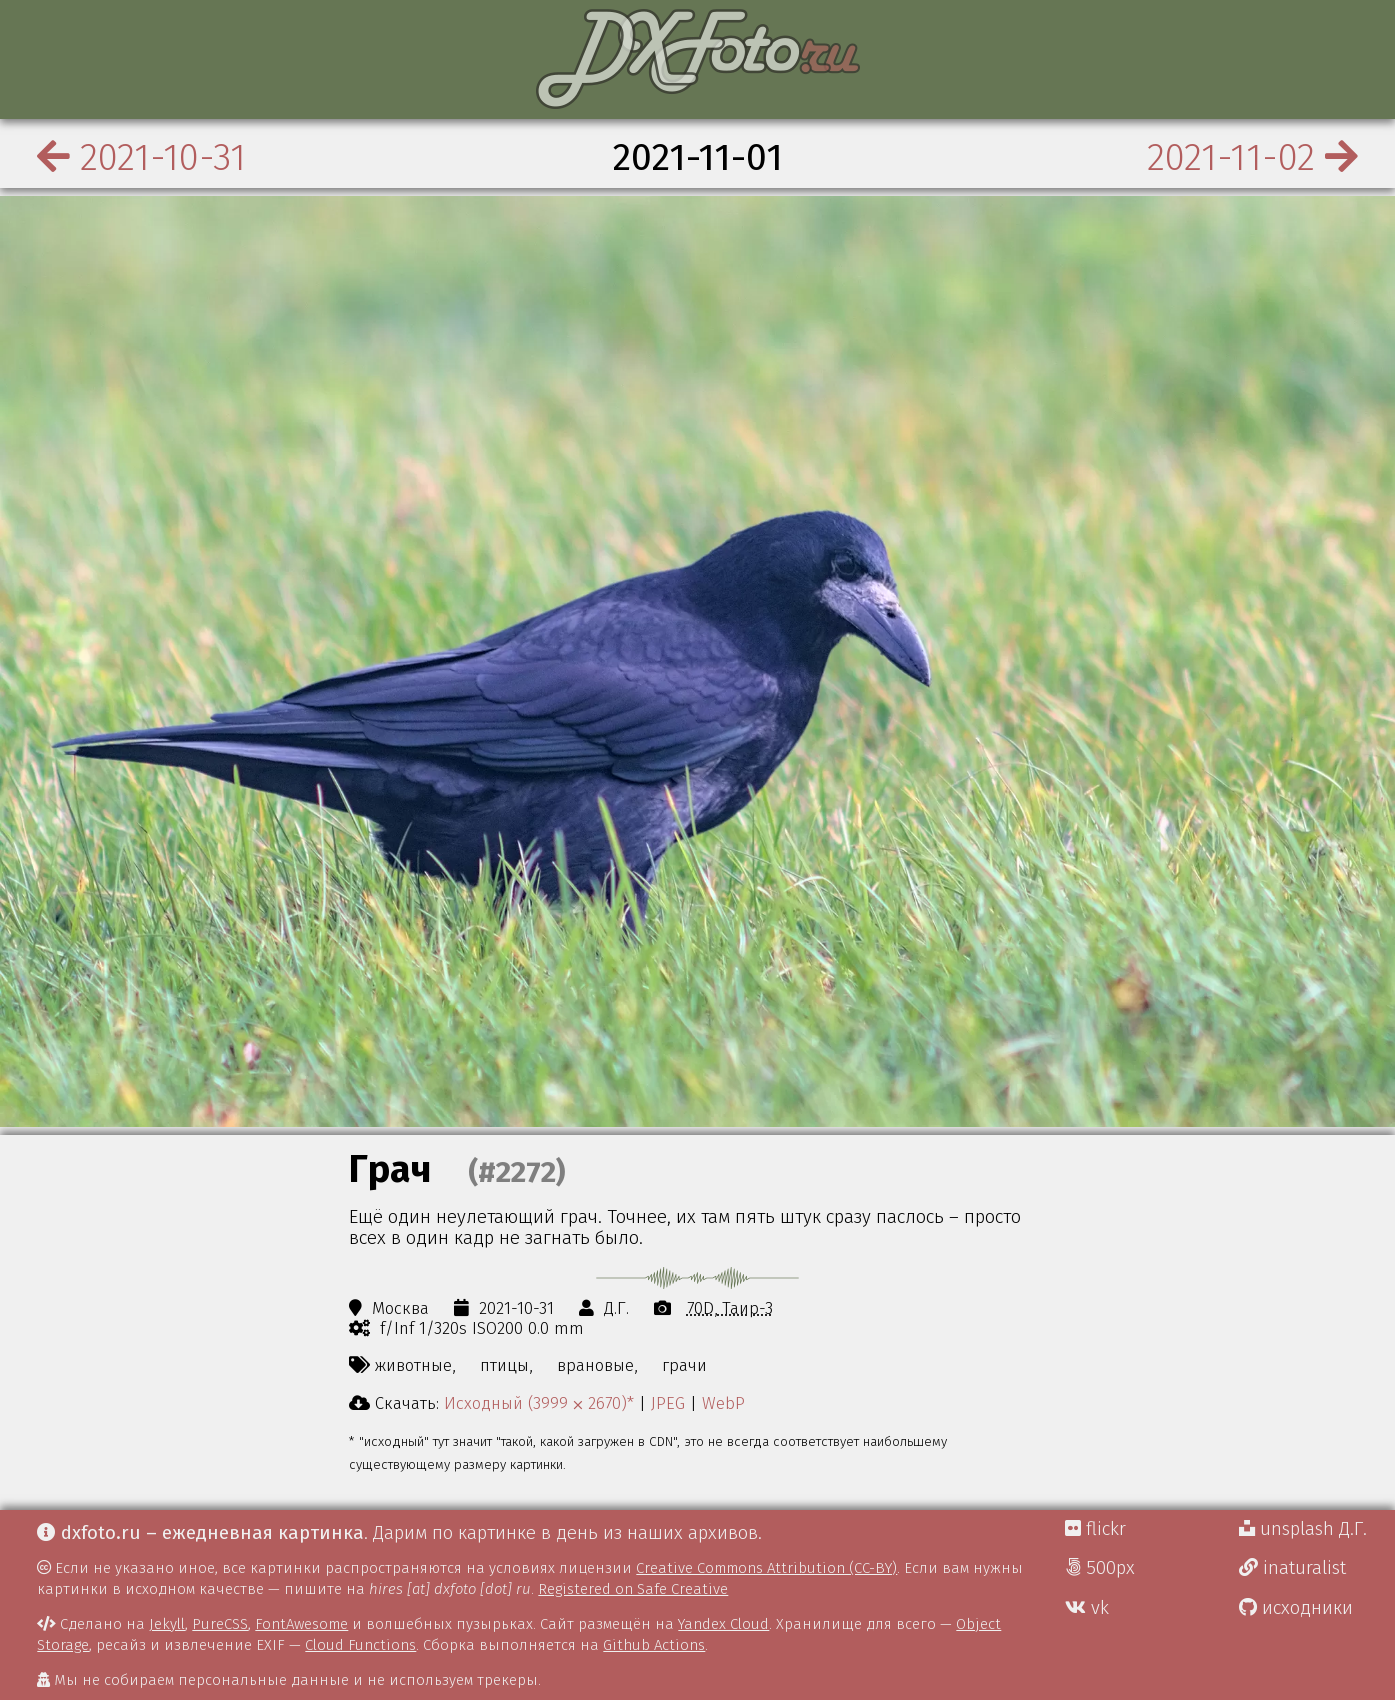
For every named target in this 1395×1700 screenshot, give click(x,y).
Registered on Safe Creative (633, 1589)
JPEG (668, 1403)
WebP (723, 1403)
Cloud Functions (360, 1645)
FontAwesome (301, 1624)
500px (1100, 1568)
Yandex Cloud (723, 1624)
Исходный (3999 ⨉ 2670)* (539, 1403)
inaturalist (1292, 1568)
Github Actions (654, 1645)
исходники (1296, 1608)
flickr (1095, 1529)
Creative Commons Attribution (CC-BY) (766, 1568)
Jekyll (167, 1624)
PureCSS (220, 1624)
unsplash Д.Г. (1303, 1529)
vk (1087, 1608)
